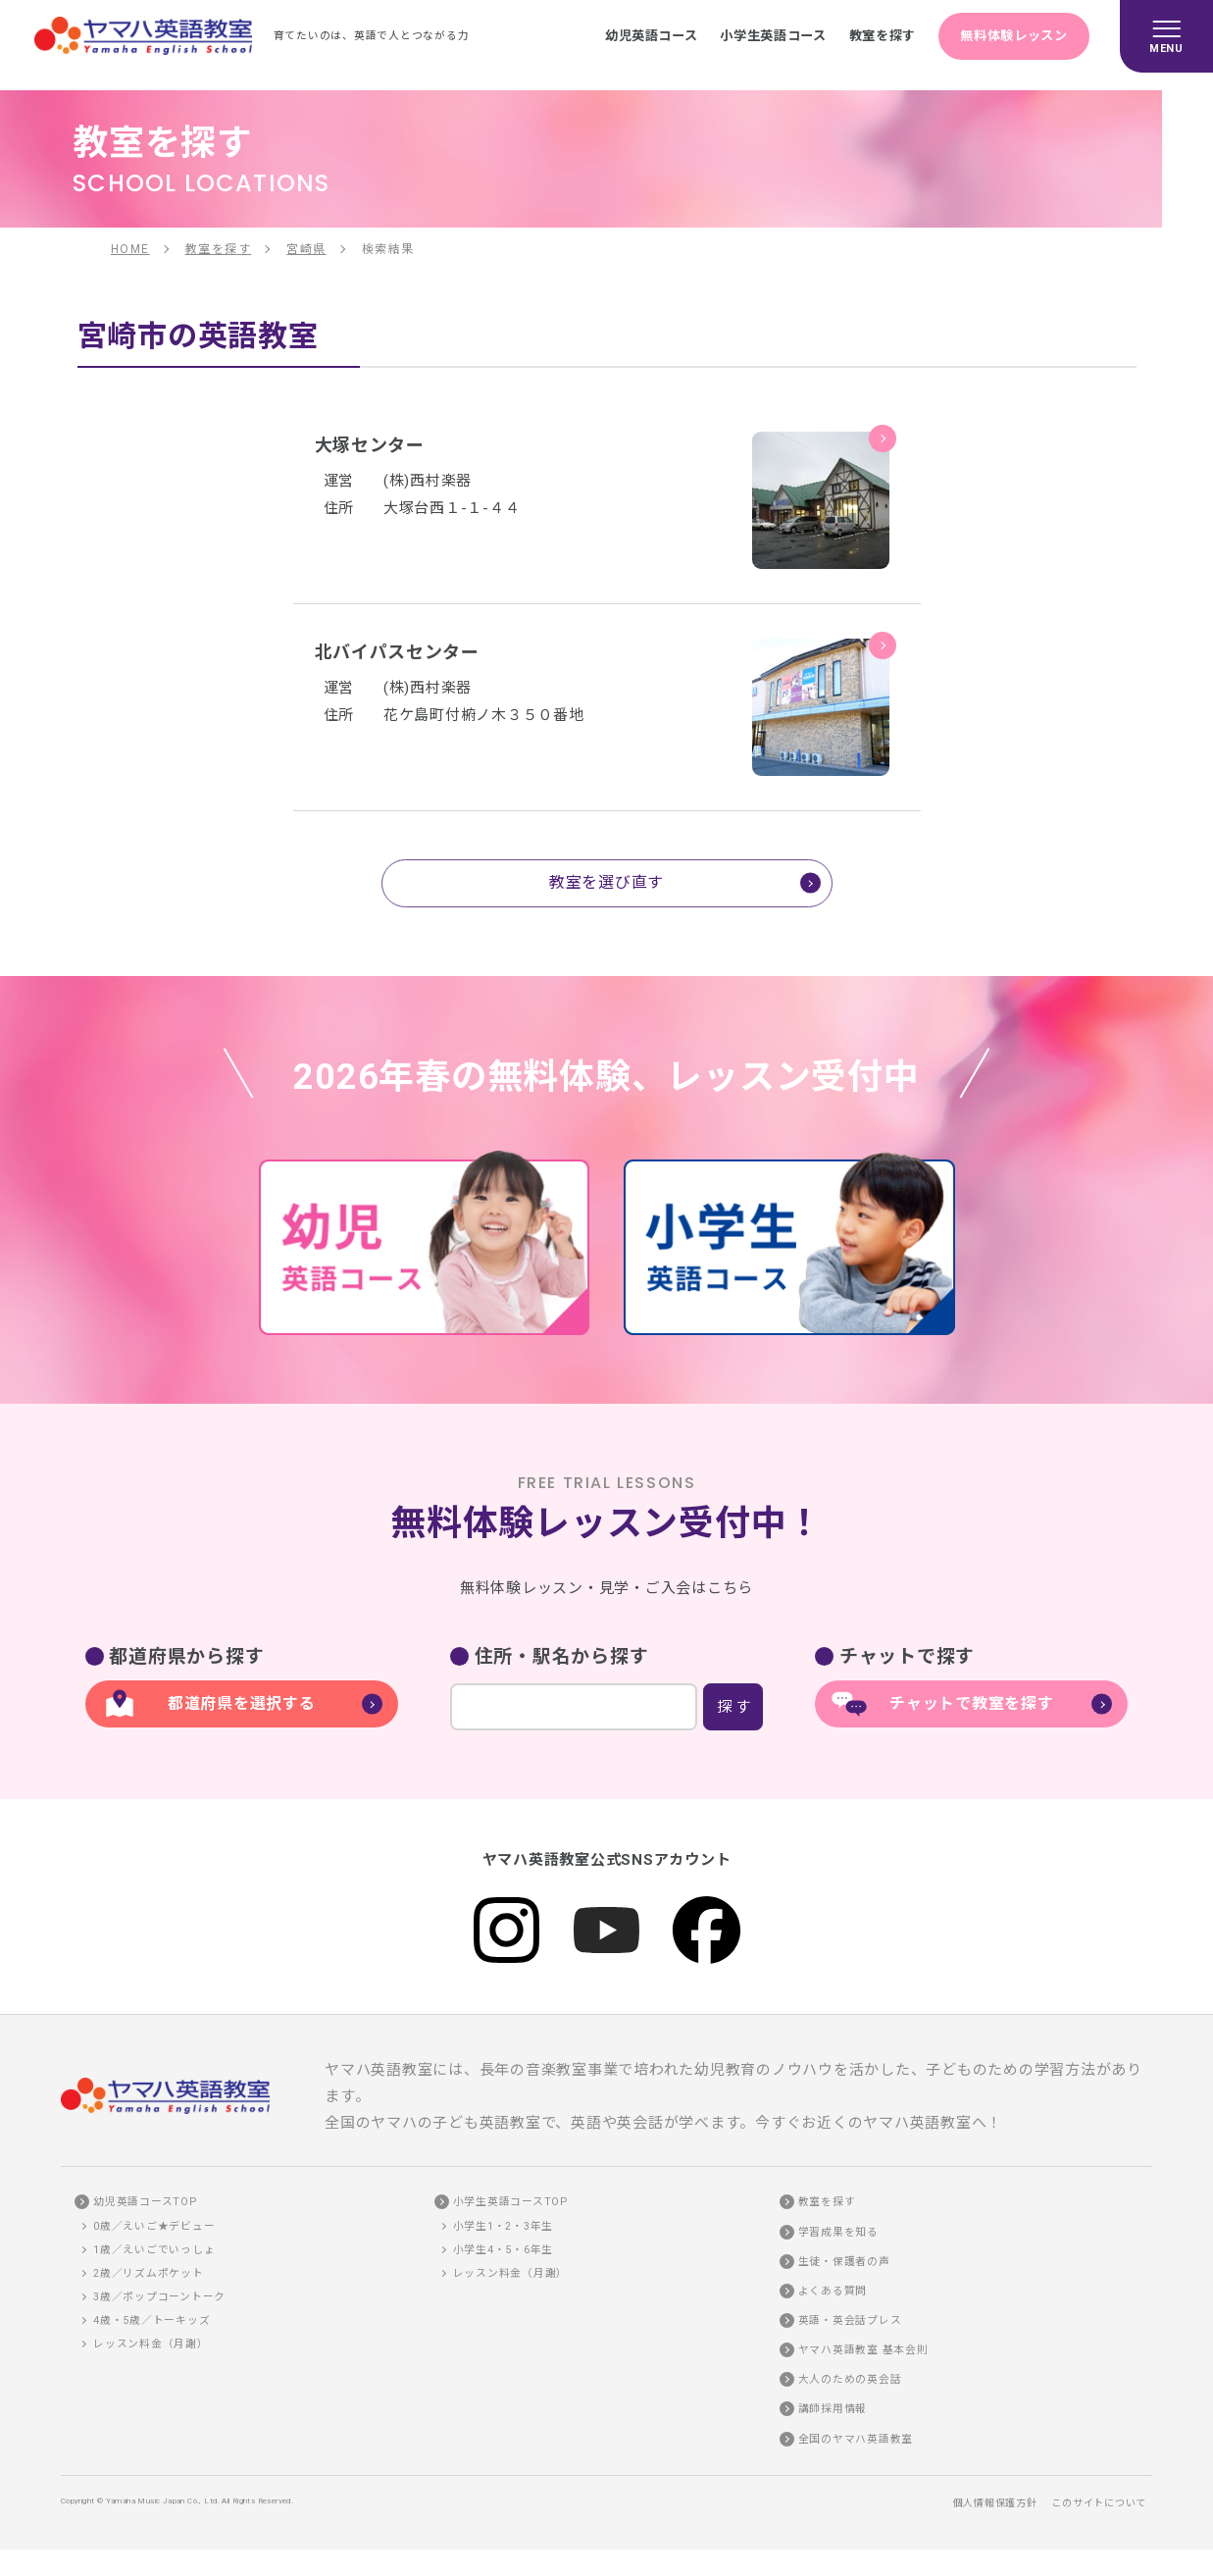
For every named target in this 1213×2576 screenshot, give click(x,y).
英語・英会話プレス (850, 2320)
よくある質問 (833, 2291)
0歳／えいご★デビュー (154, 2226)
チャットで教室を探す (971, 1703)
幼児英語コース (648, 35)
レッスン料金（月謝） (151, 2344)
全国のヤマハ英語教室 (856, 2439)
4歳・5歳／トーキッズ (151, 2320)
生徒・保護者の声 (844, 2261)
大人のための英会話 (850, 2379)
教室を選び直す (606, 882)
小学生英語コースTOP (510, 2201)
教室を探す (881, 35)
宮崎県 (306, 249)
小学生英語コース (771, 35)
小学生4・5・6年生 (503, 2249)
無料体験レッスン (1014, 35)
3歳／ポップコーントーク (159, 2297)
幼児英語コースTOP (145, 2201)
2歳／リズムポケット (148, 2273)
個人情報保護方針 (995, 2503)
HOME (130, 249)
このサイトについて (1098, 2503)
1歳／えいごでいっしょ (154, 2249)
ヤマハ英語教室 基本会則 (863, 2350)
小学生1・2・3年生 (503, 2226)
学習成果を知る (838, 2232)
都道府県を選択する (242, 1703)
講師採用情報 (833, 2408)
